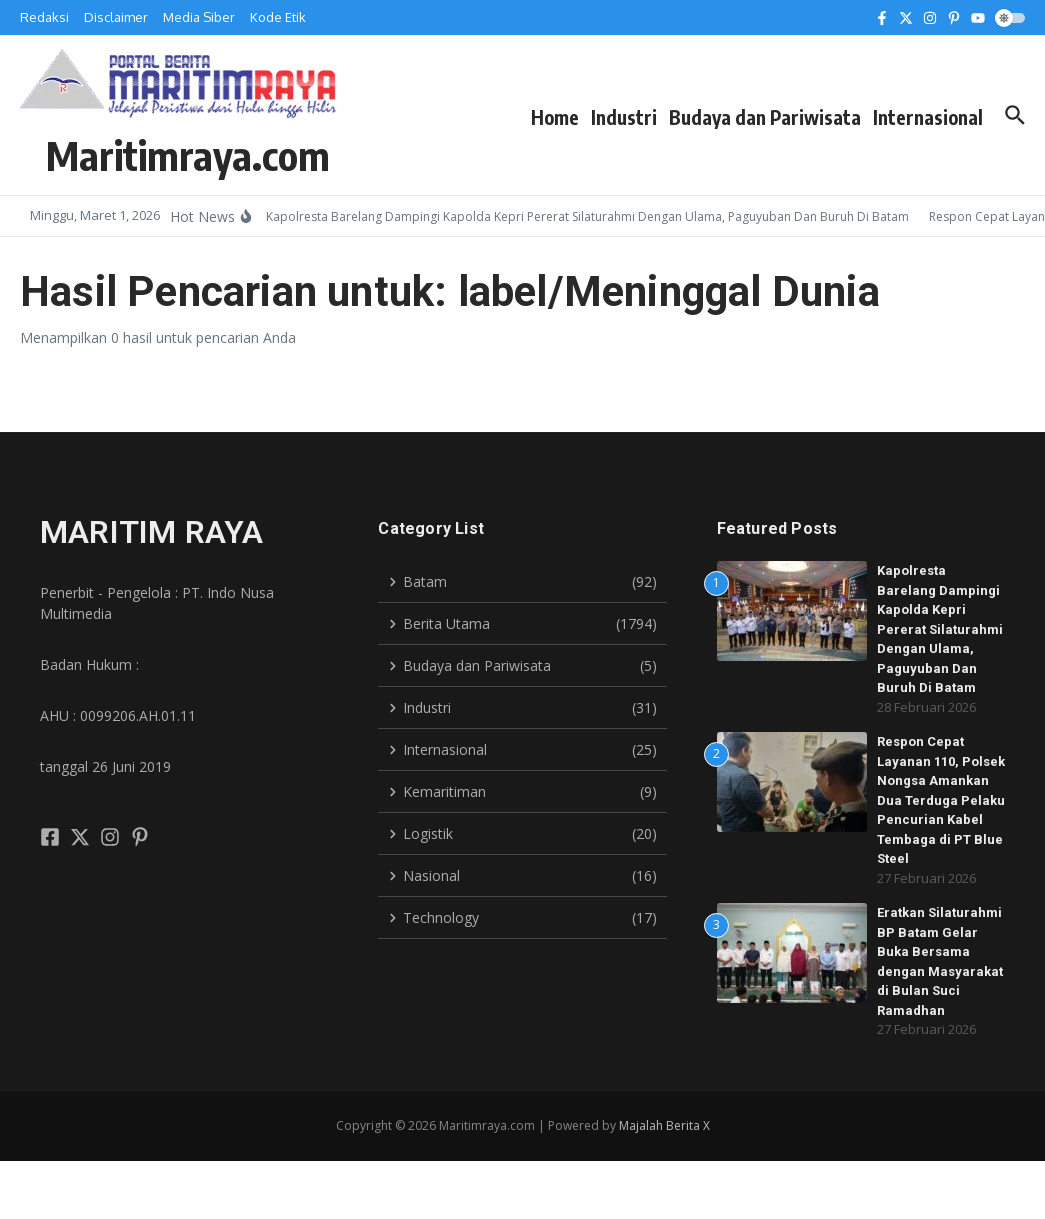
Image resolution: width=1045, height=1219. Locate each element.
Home (555, 117)
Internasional (928, 117)
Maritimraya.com (188, 155)
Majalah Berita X (664, 1125)
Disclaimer (116, 17)
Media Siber (199, 17)
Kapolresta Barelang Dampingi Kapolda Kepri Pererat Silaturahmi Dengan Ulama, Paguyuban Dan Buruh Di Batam (940, 629)
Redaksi (44, 17)
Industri (624, 117)
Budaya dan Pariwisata (765, 117)
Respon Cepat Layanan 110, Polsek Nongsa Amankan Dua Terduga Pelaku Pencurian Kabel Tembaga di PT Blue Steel (941, 800)
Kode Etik (278, 17)
